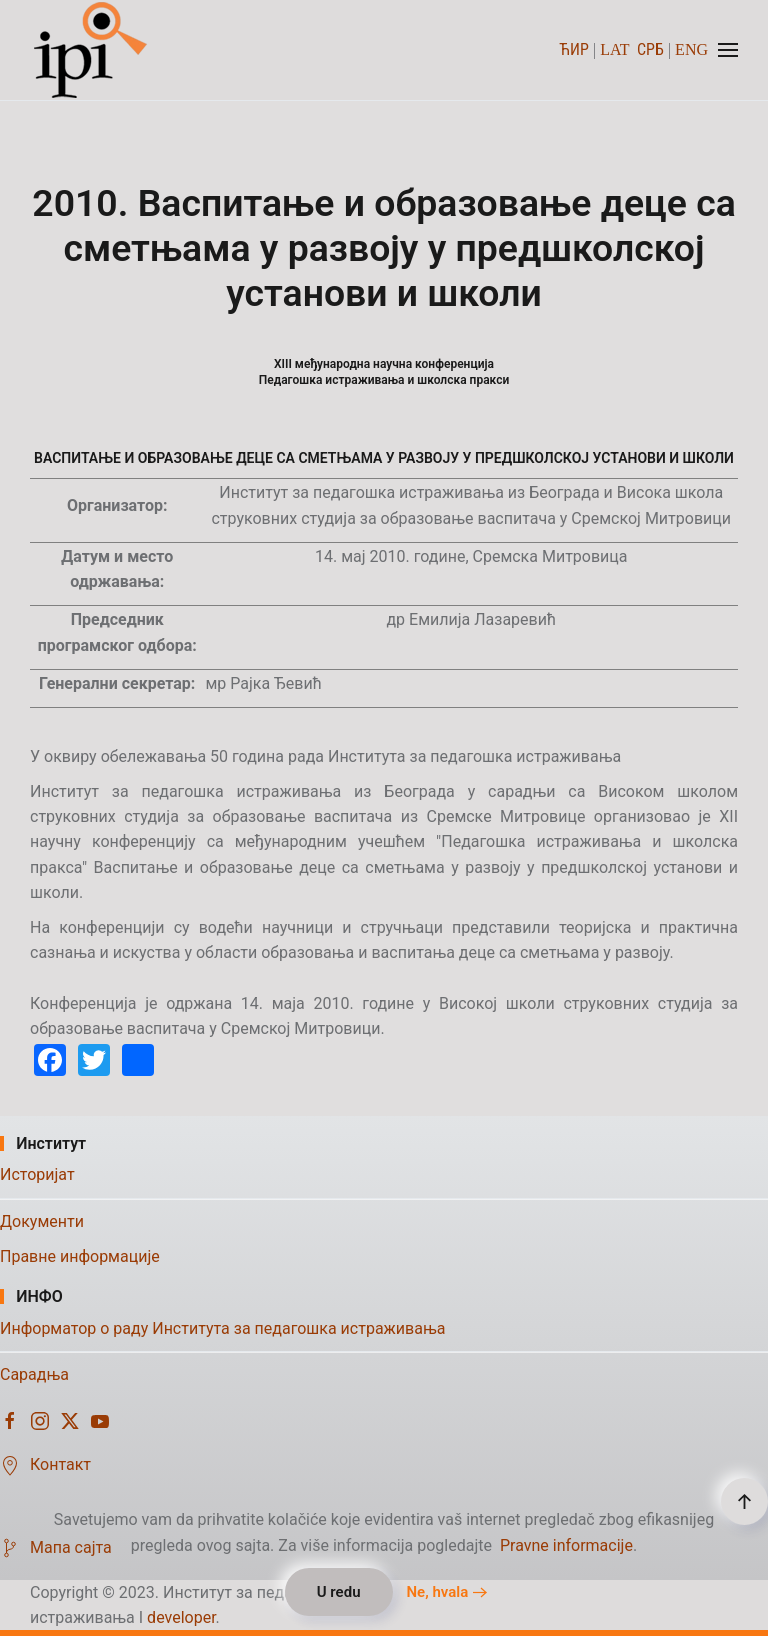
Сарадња (34, 1374)
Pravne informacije (566, 1545)
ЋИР (574, 49)
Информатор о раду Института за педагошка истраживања (222, 1328)
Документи (42, 1221)
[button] (728, 50)
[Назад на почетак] (92, 50)
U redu (339, 1592)
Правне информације (80, 1256)
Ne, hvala (437, 1592)
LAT (614, 49)
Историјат (37, 1174)
